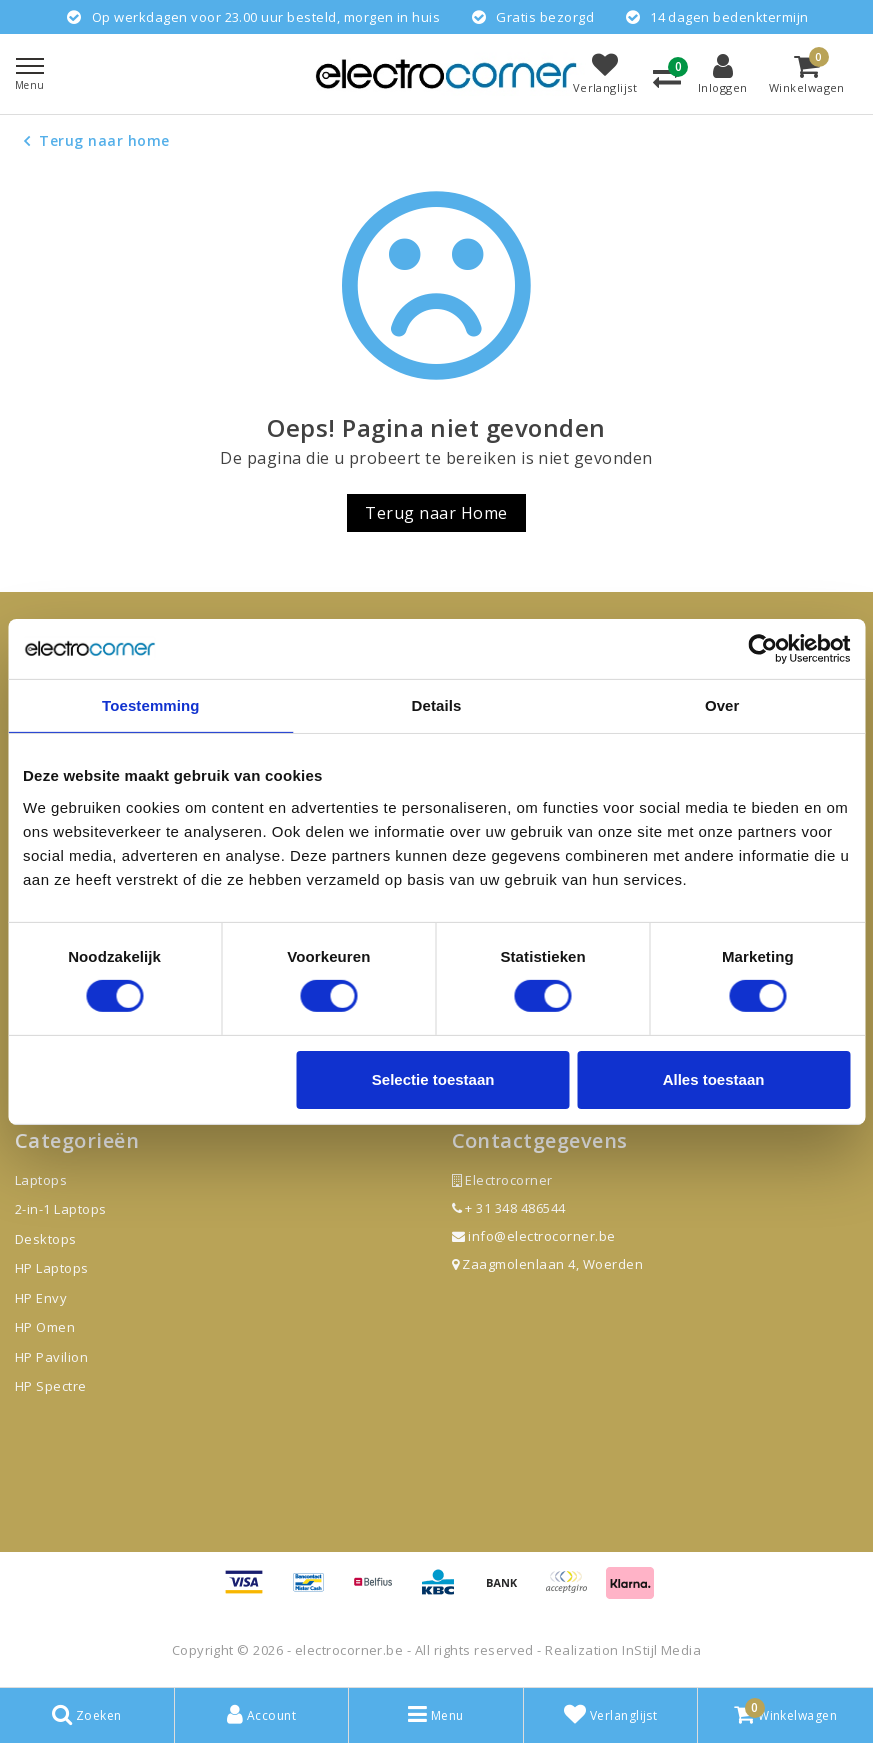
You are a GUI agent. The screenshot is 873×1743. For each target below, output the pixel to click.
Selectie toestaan (433, 1079)
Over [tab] (722, 704)
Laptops (41, 1180)
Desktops (46, 1239)
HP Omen (45, 1327)
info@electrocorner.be (534, 1236)
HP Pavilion (51, 1357)
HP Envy (41, 1298)
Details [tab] (437, 704)
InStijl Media (661, 1650)
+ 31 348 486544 (509, 1208)
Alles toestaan (714, 1079)
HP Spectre (51, 1386)
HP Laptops (52, 1268)
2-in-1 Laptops (61, 1209)
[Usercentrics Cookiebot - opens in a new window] (762, 648)
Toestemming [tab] (151, 704)
